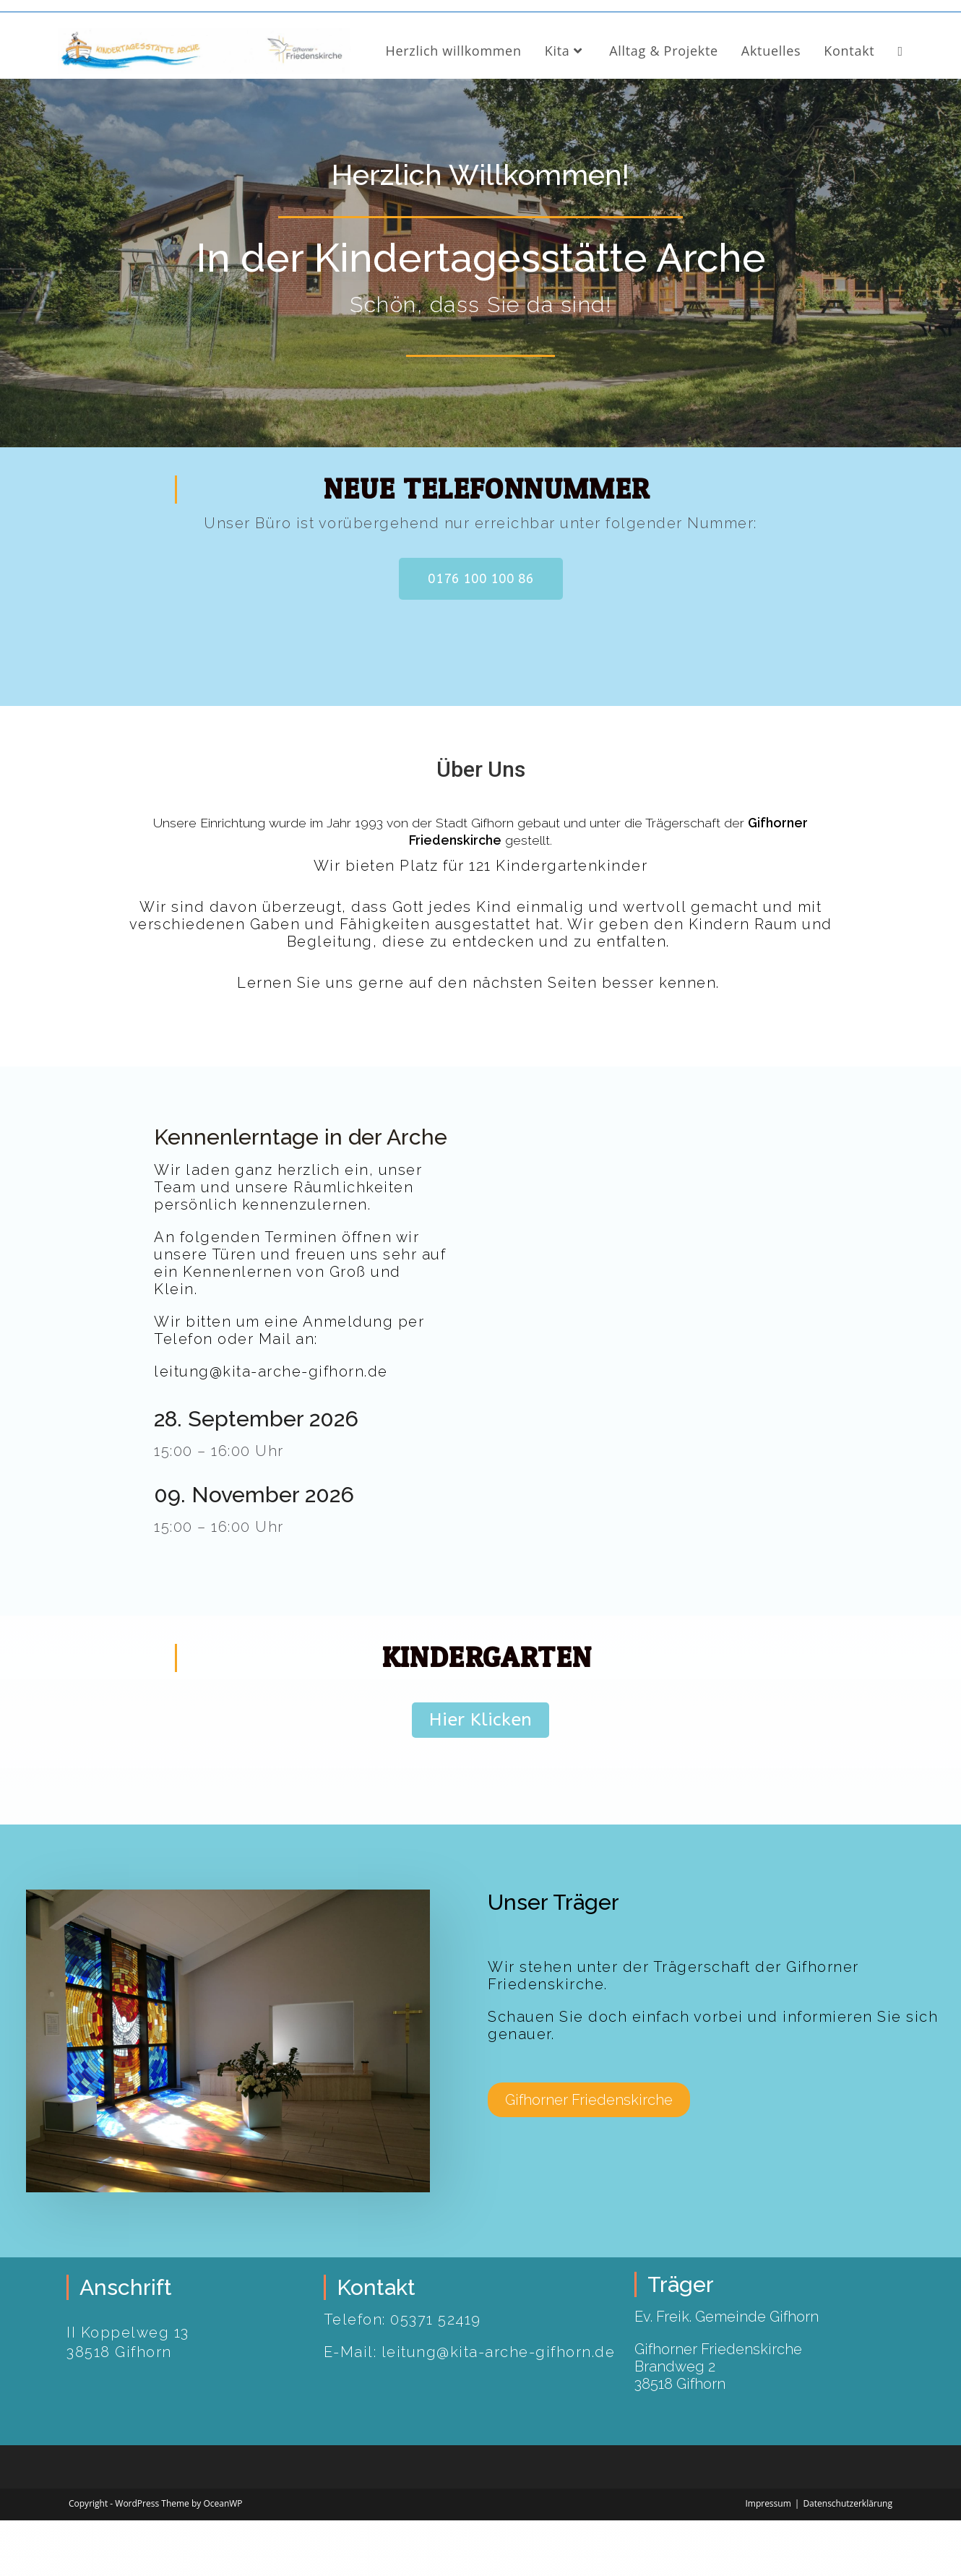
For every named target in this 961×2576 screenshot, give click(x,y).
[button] (481, 634)
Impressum (767, 2559)
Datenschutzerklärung (847, 2559)
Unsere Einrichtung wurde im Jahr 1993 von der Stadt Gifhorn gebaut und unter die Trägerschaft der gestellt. (481, 886)
